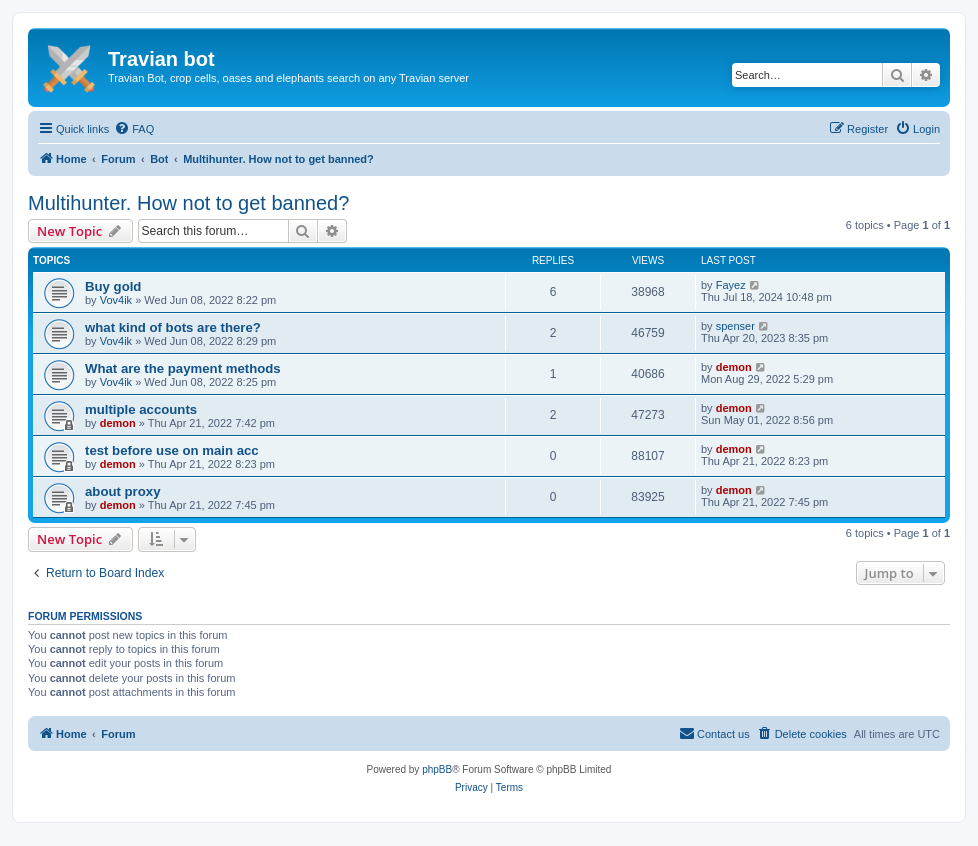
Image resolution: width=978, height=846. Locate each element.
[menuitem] (134, 129)
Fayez (731, 285)
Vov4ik (116, 300)
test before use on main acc (172, 450)
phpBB (437, 769)
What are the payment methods (183, 368)
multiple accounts (141, 409)
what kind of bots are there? (173, 327)
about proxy (122, 491)
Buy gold (113, 286)
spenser (735, 326)
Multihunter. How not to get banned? (188, 203)
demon (734, 367)
